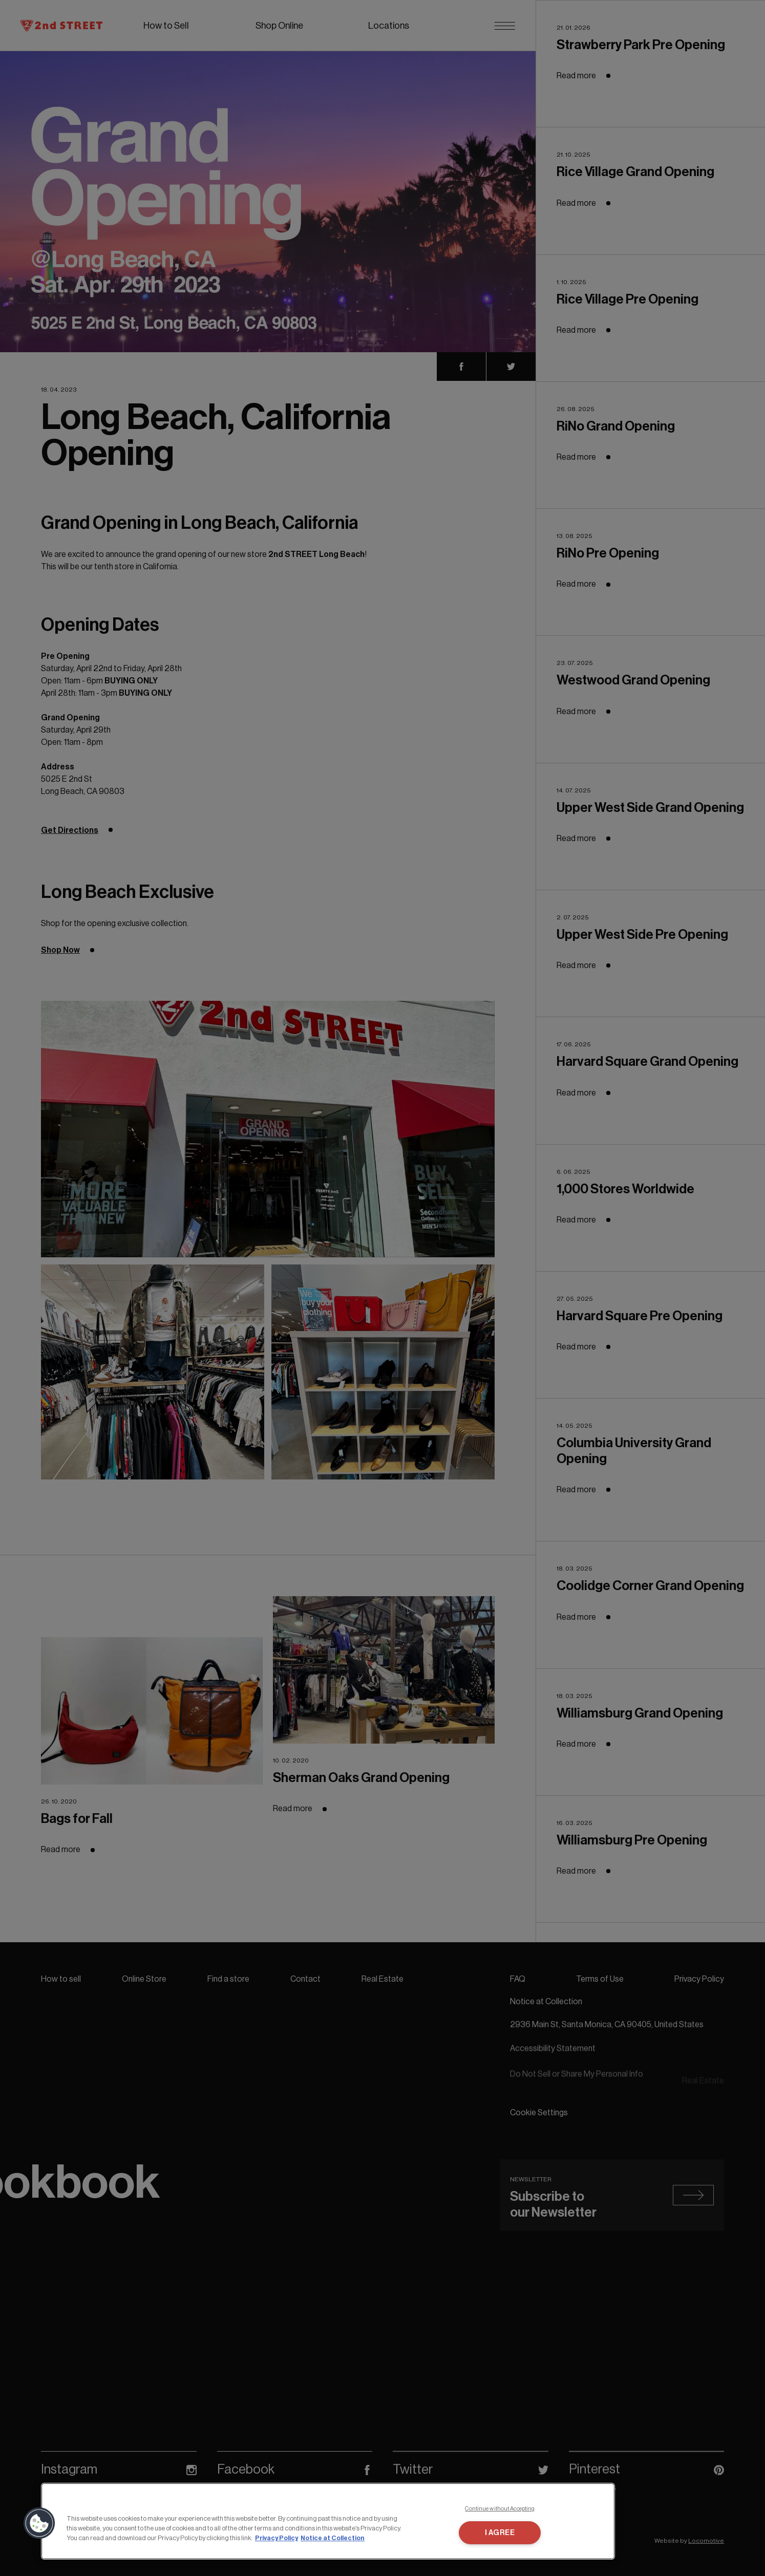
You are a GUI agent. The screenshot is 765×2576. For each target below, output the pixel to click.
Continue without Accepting (500, 2508)
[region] (328, 2521)
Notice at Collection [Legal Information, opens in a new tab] (333, 2538)
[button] (39, 2523)
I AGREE (500, 2532)
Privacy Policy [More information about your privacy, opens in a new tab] (276, 2538)
